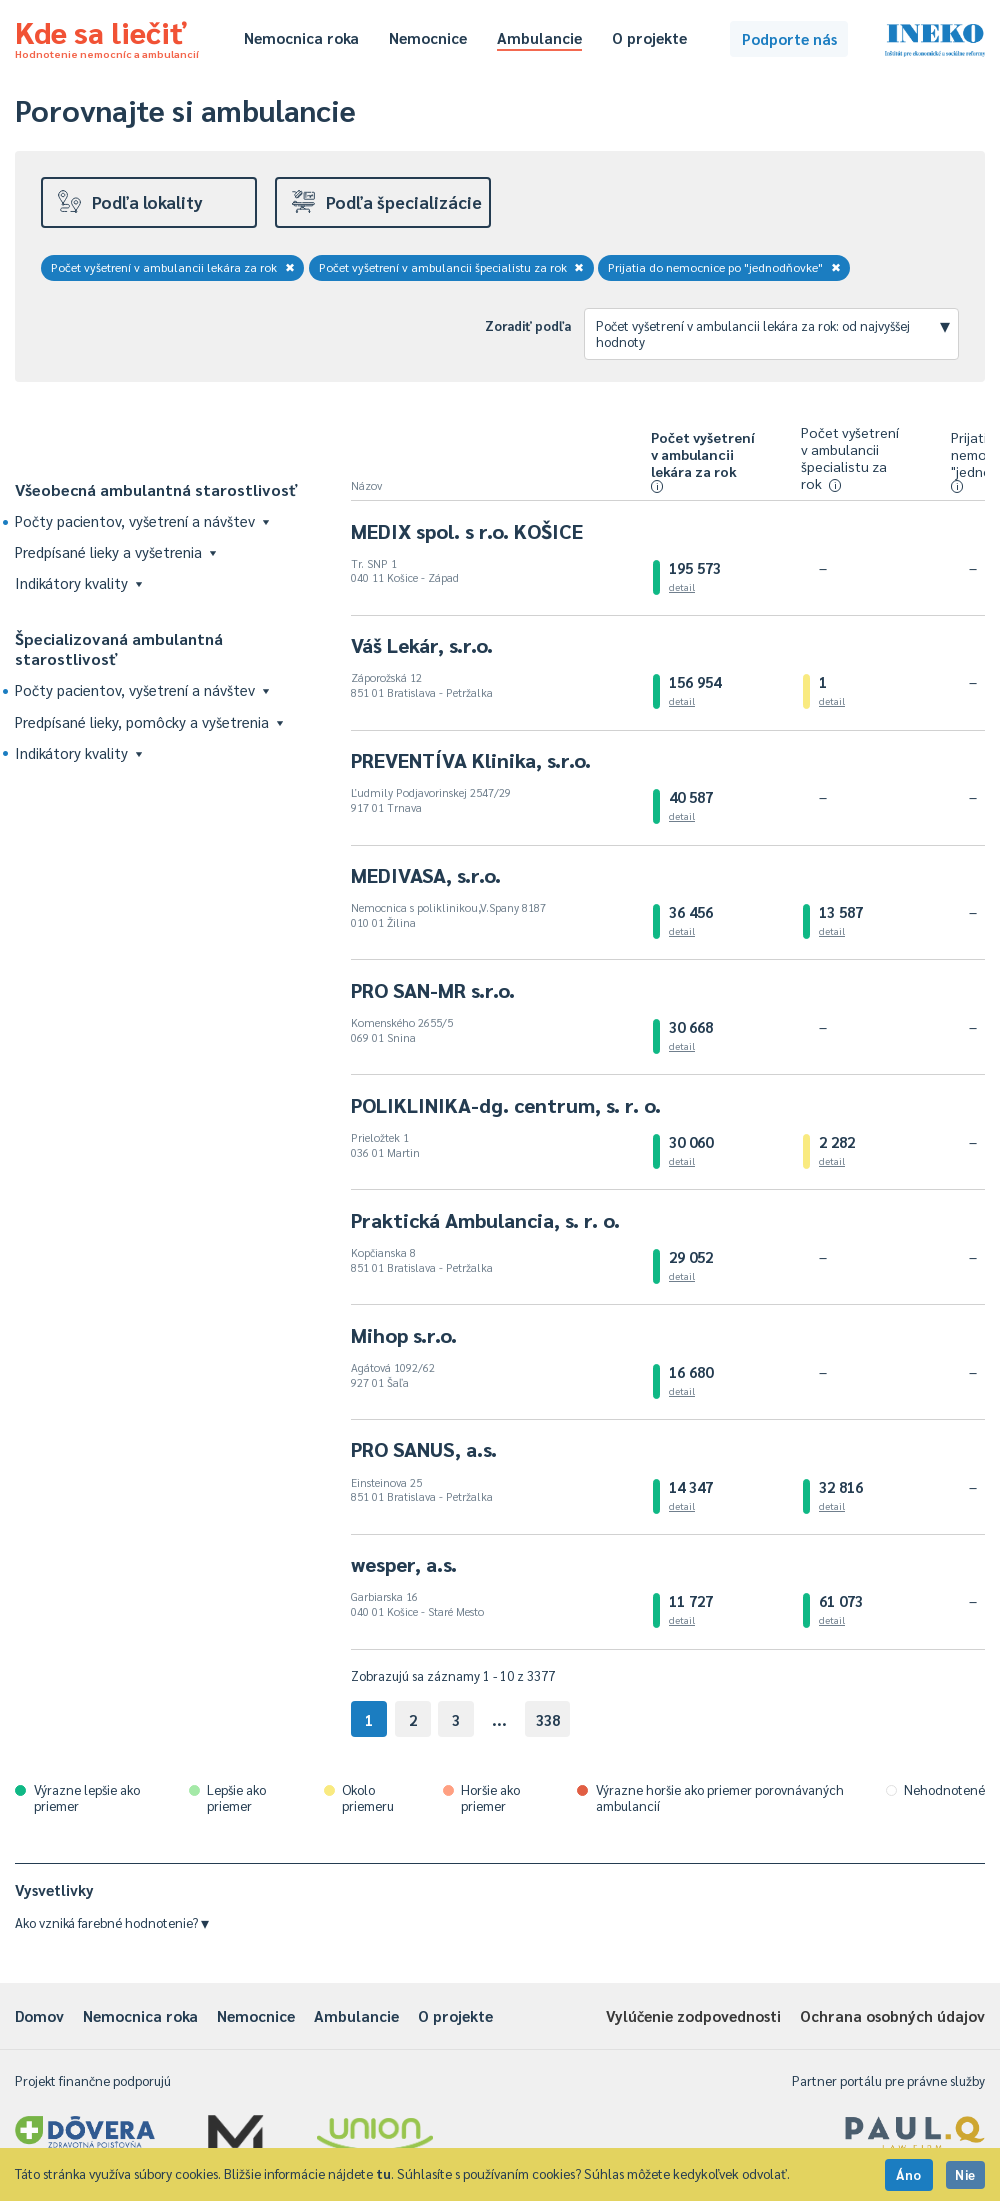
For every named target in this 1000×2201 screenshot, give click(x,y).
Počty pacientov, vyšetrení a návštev (142, 520)
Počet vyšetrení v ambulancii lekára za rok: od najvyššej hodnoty (773, 331)
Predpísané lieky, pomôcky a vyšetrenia (149, 721)
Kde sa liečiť (107, 36)
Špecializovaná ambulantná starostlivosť (119, 648)
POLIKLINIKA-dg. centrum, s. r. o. (506, 1105)
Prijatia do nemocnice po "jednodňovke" (724, 267)
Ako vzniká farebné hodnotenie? (112, 1922)
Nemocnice (428, 37)
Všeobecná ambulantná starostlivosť (156, 489)
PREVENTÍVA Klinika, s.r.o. (471, 760)
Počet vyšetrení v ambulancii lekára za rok (173, 267)
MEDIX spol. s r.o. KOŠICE (467, 531)
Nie (965, 2174)
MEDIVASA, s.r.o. (426, 875)
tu (383, 2173)
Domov (39, 2015)
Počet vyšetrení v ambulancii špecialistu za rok (452, 267)
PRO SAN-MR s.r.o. (433, 990)
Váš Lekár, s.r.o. (422, 645)
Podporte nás (789, 38)
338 (548, 1719)
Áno (909, 2174)
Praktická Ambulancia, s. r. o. (485, 1220)
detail (682, 586)
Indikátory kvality (78, 582)
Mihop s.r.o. (404, 1335)
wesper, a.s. (404, 1564)
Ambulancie (539, 37)
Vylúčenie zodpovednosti (693, 2015)
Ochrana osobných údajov (892, 2015)
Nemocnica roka (301, 37)
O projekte (649, 37)
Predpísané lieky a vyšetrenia (115, 551)
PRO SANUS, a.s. (424, 1449)
